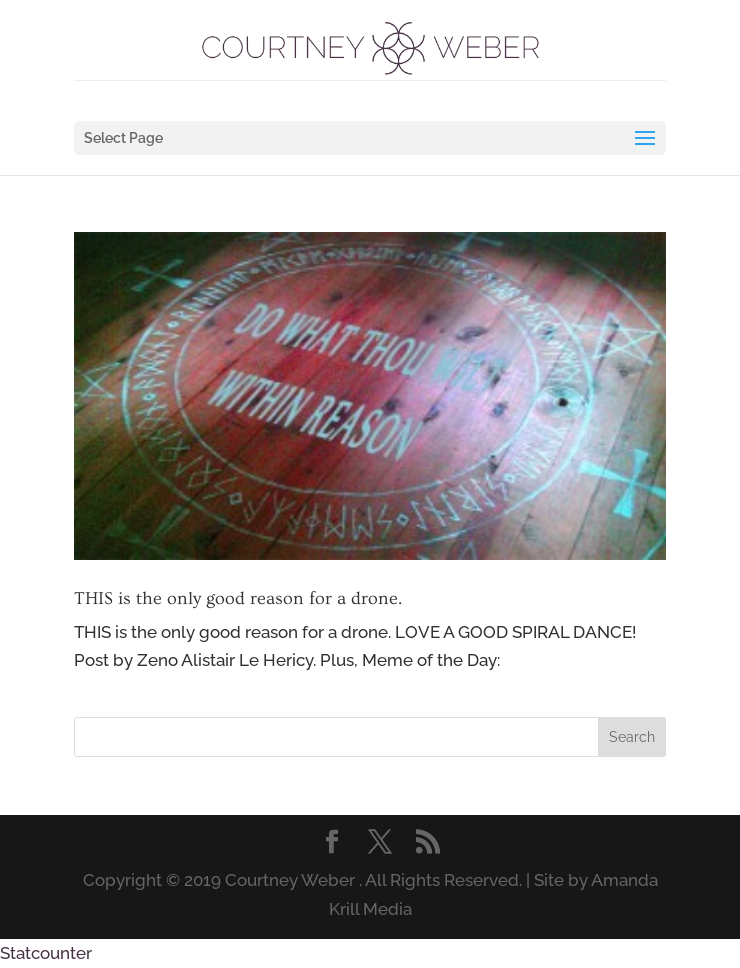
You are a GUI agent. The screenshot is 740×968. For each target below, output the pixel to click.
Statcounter (46, 953)
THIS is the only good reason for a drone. (238, 598)
